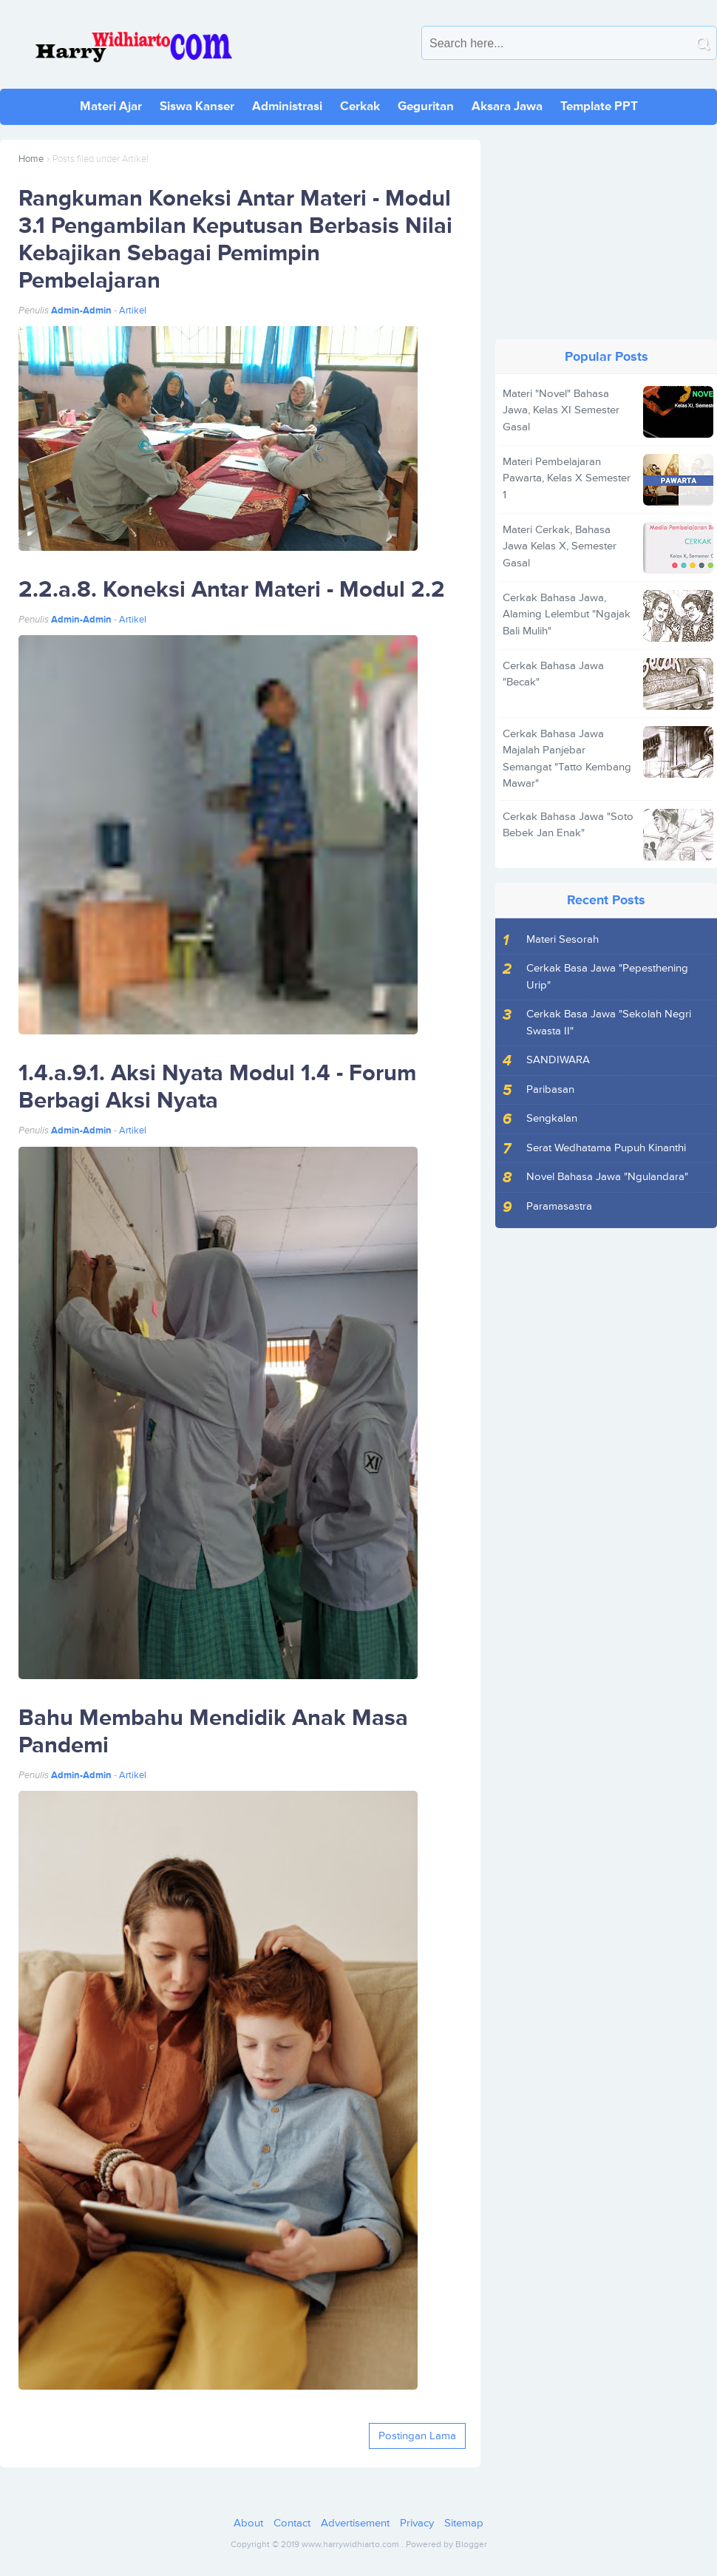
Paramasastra (559, 1206)
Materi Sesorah (562, 939)
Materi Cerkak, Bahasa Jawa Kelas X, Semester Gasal (559, 546)
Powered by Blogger (446, 2544)
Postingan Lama (417, 2436)
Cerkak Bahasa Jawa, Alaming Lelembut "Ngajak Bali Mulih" (567, 614)
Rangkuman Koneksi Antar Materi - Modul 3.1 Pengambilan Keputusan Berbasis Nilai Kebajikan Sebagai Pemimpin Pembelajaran (235, 239)
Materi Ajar (111, 106)
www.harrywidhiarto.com (350, 2544)
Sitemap (463, 2523)
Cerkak (360, 106)
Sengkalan (551, 1118)
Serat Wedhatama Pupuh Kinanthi (606, 1148)
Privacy (417, 2523)
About (248, 2523)
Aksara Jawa (507, 106)
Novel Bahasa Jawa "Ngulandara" (607, 1177)
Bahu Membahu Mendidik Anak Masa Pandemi (213, 1731)
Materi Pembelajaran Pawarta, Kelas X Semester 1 (567, 478)
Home (31, 159)
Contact (291, 2523)
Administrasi (287, 106)
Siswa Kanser (197, 106)
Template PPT (599, 106)
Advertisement (355, 2523)
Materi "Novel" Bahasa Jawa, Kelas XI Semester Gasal (561, 410)
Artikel (132, 310)
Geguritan (426, 106)
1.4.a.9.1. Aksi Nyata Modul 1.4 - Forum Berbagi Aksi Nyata (217, 1087)
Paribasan (550, 1089)
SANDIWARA (558, 1060)
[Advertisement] (606, 232)
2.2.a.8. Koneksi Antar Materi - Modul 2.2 (231, 589)
